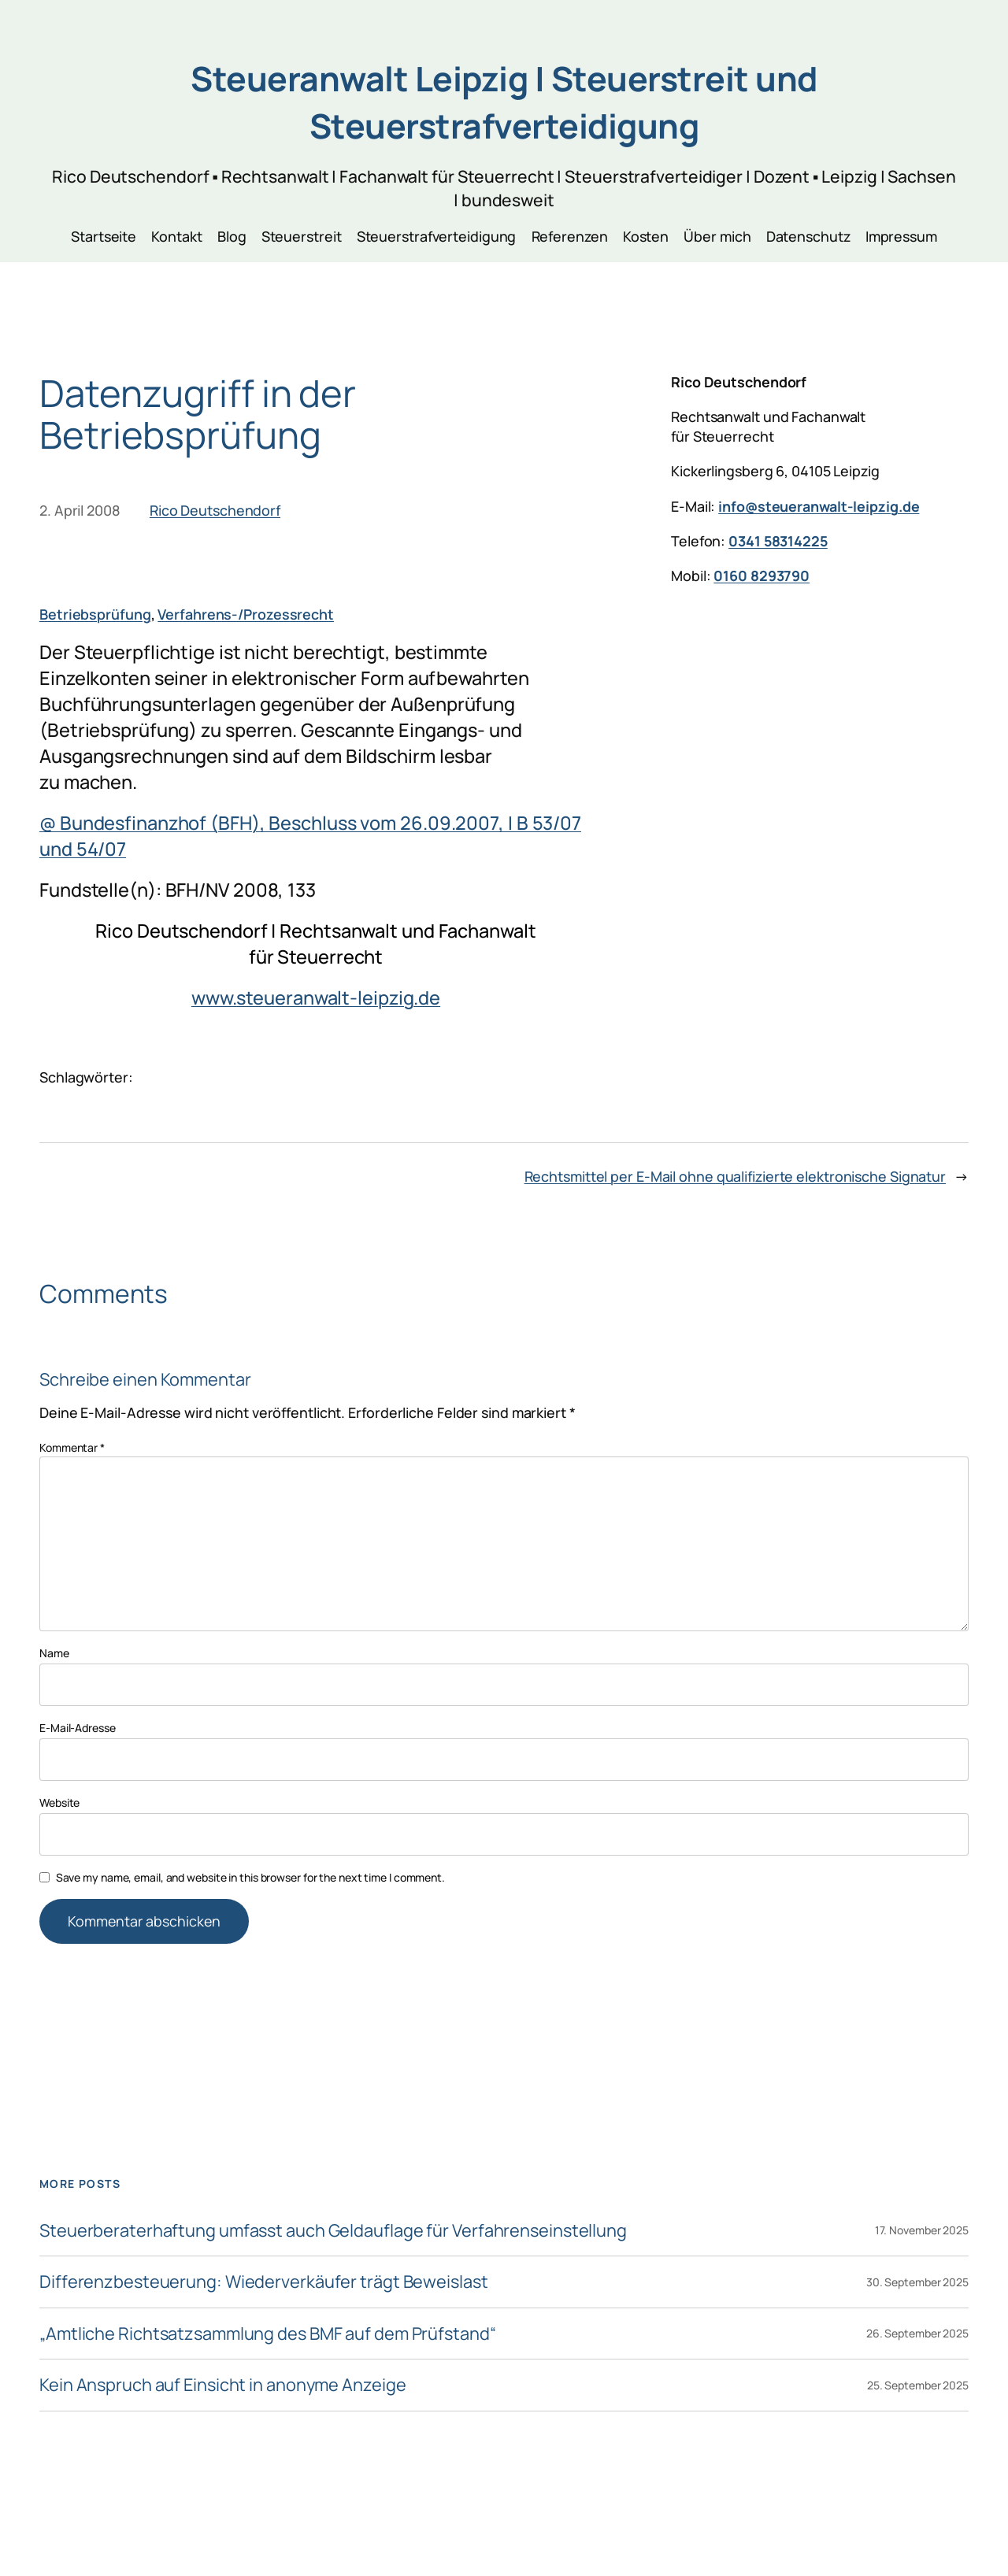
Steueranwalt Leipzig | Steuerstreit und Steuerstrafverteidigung (504, 102)
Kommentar (72, 1447)
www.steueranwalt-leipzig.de (315, 997)
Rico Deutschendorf (215, 510)
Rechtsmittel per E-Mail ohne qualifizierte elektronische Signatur (735, 1176)
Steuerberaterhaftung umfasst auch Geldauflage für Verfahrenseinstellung (333, 2230)
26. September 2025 (917, 2333)
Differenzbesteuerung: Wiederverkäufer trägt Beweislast (263, 2281)
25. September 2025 (918, 2385)
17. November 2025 (922, 2230)
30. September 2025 (917, 2281)
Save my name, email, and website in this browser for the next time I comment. (250, 1877)
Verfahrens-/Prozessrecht (246, 614)
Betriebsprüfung (95, 614)
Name (54, 1652)
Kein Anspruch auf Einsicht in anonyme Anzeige (222, 2384)
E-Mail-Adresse (77, 1727)
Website (59, 1802)
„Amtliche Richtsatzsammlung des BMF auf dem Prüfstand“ (267, 2333)
